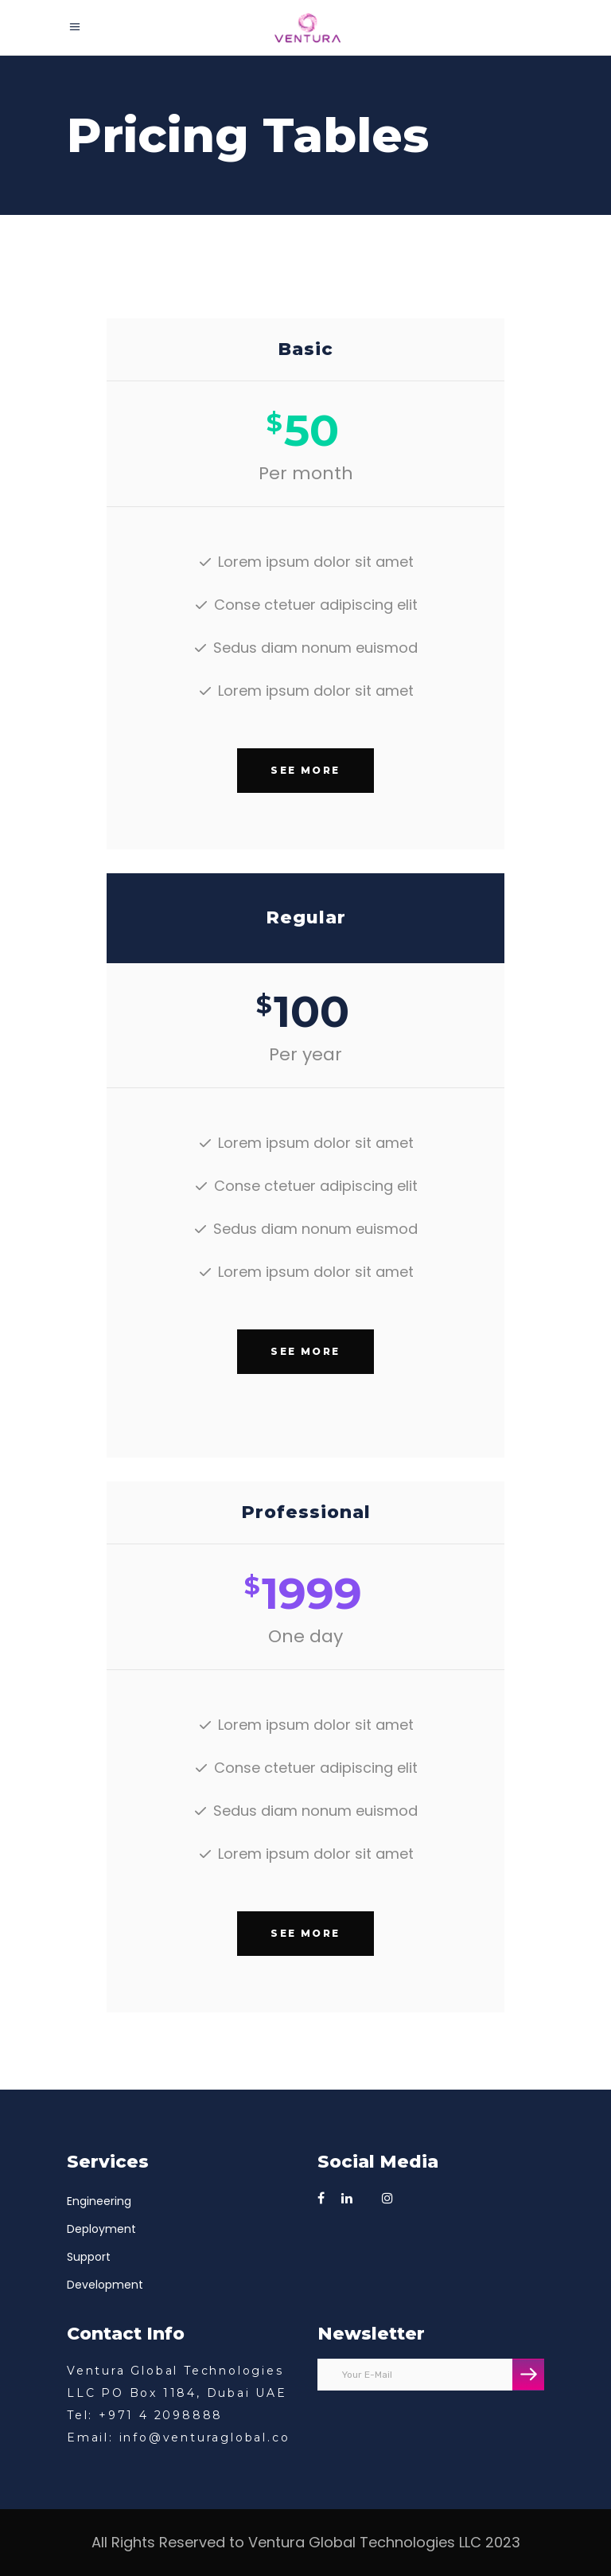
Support (89, 2257)
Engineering (99, 2201)
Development (105, 2285)
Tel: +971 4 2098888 (145, 2415)
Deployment (101, 2229)
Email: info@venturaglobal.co (178, 2437)
